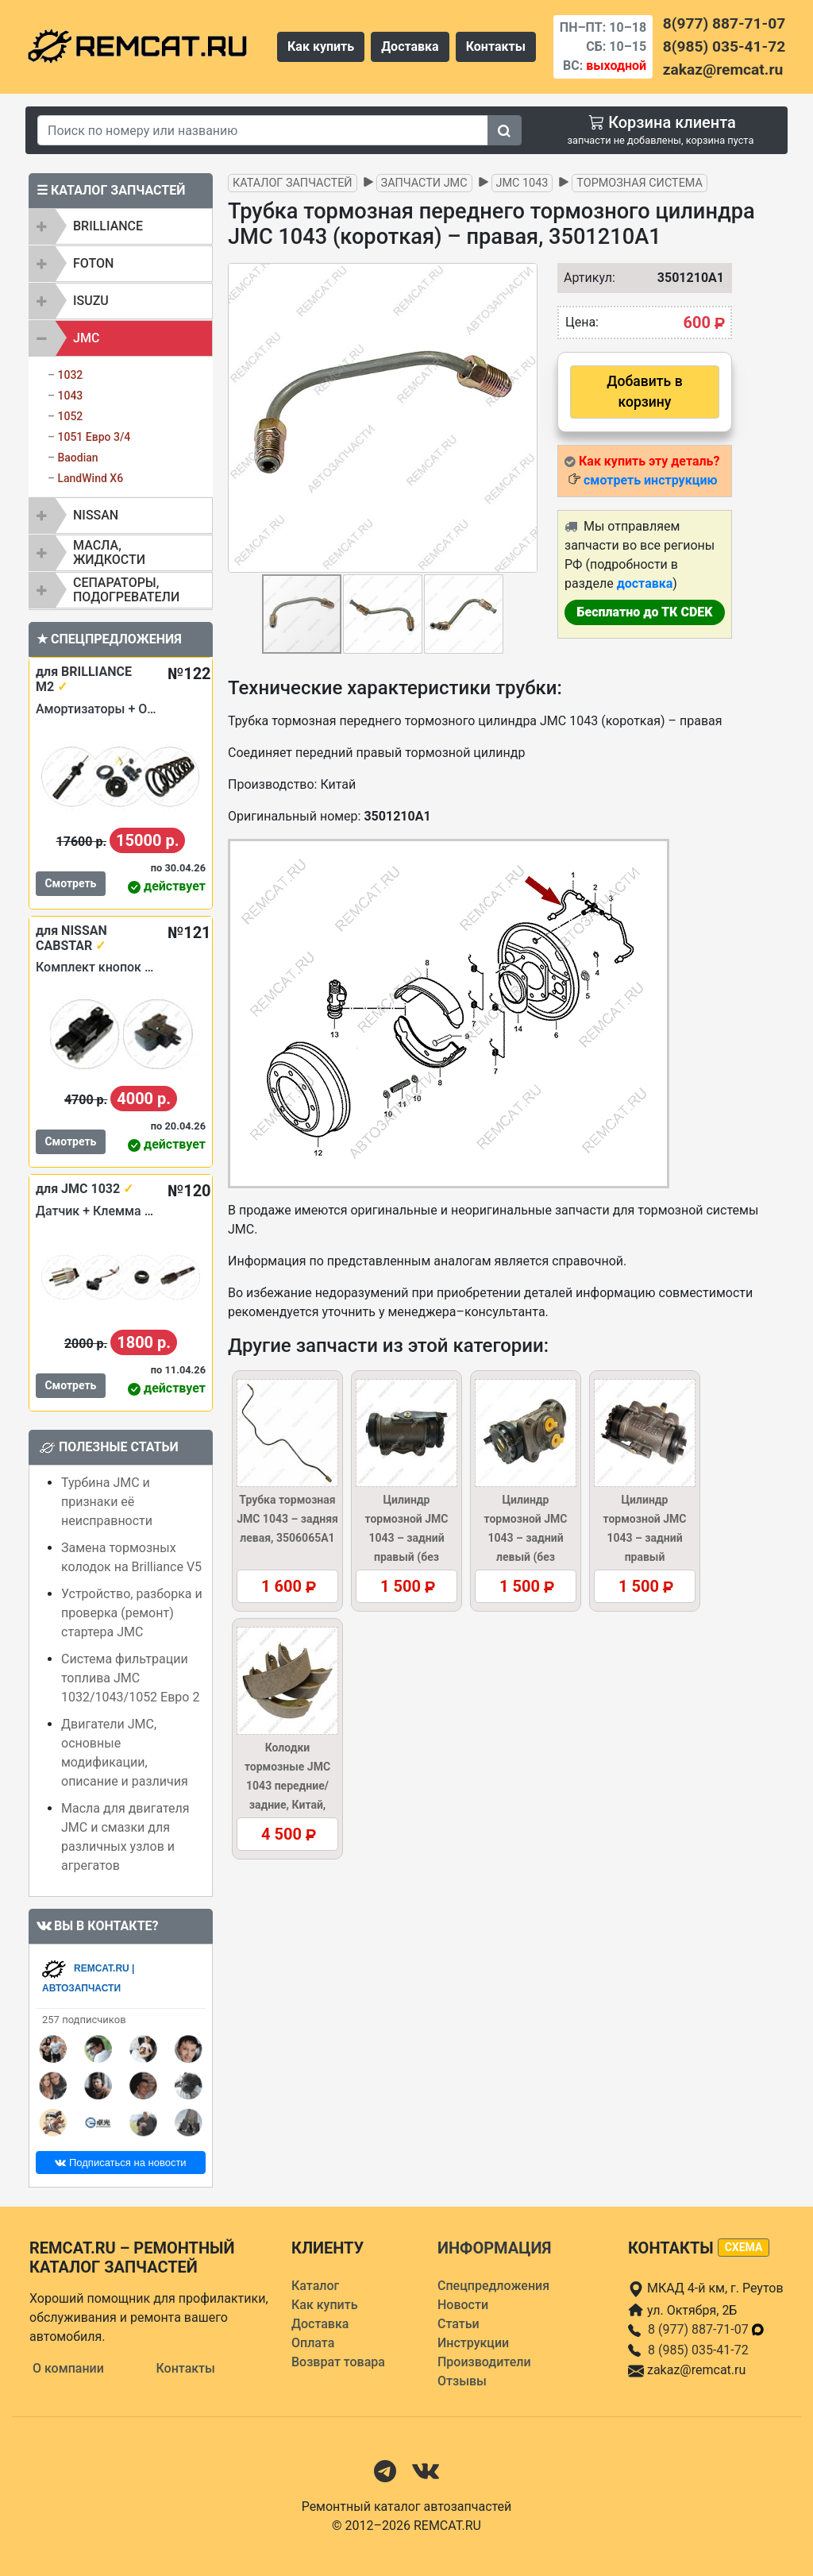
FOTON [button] (93, 263)
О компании (68, 2368)
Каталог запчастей (293, 183)
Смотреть (70, 883)
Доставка (410, 46)
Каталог (315, 2285)
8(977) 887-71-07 (724, 23)
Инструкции (473, 2342)
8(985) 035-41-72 (724, 46)
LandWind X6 (90, 478)
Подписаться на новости (120, 2163)
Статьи (458, 2323)
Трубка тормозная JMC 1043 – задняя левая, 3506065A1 (287, 1518)
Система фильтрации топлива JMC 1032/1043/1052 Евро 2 (130, 1678)
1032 (70, 375)
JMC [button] (86, 338)
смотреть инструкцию (650, 480)
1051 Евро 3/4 (93, 437)
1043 (70, 395)
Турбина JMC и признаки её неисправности (106, 1501)
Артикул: (581, 277)
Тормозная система (639, 183)
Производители (484, 2361)
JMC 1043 (522, 183)
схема (744, 2247)
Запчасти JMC (424, 183)
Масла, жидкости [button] (109, 552)
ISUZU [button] (91, 300)
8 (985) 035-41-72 (698, 2350)
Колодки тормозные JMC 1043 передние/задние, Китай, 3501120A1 (287, 1785)
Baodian (77, 457)
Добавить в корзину (644, 391)
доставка (645, 583)
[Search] (262, 130)
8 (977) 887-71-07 (706, 2329)
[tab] (121, 226)
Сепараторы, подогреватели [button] (126, 589)
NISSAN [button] (95, 515)
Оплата (312, 2342)
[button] (523, 418)
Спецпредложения (493, 2285)
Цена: (582, 322)
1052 (70, 416)
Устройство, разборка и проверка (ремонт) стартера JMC (131, 1612)
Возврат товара (338, 2361)
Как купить (320, 46)
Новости (462, 2304)
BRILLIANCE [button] (108, 226)
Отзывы (462, 2381)
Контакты (496, 46)
